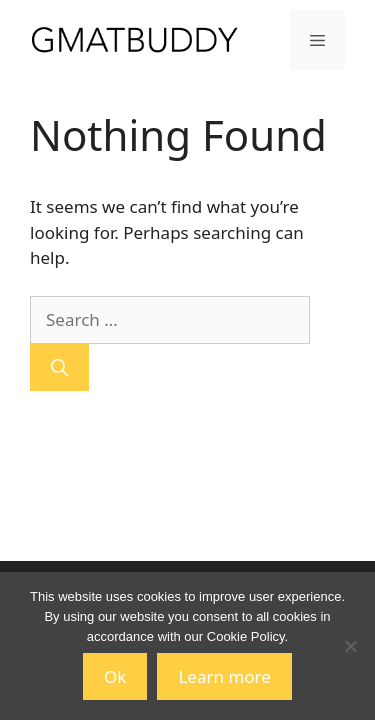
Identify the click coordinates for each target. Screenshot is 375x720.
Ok (115, 676)
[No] (350, 646)
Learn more (224, 676)
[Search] (59, 368)
